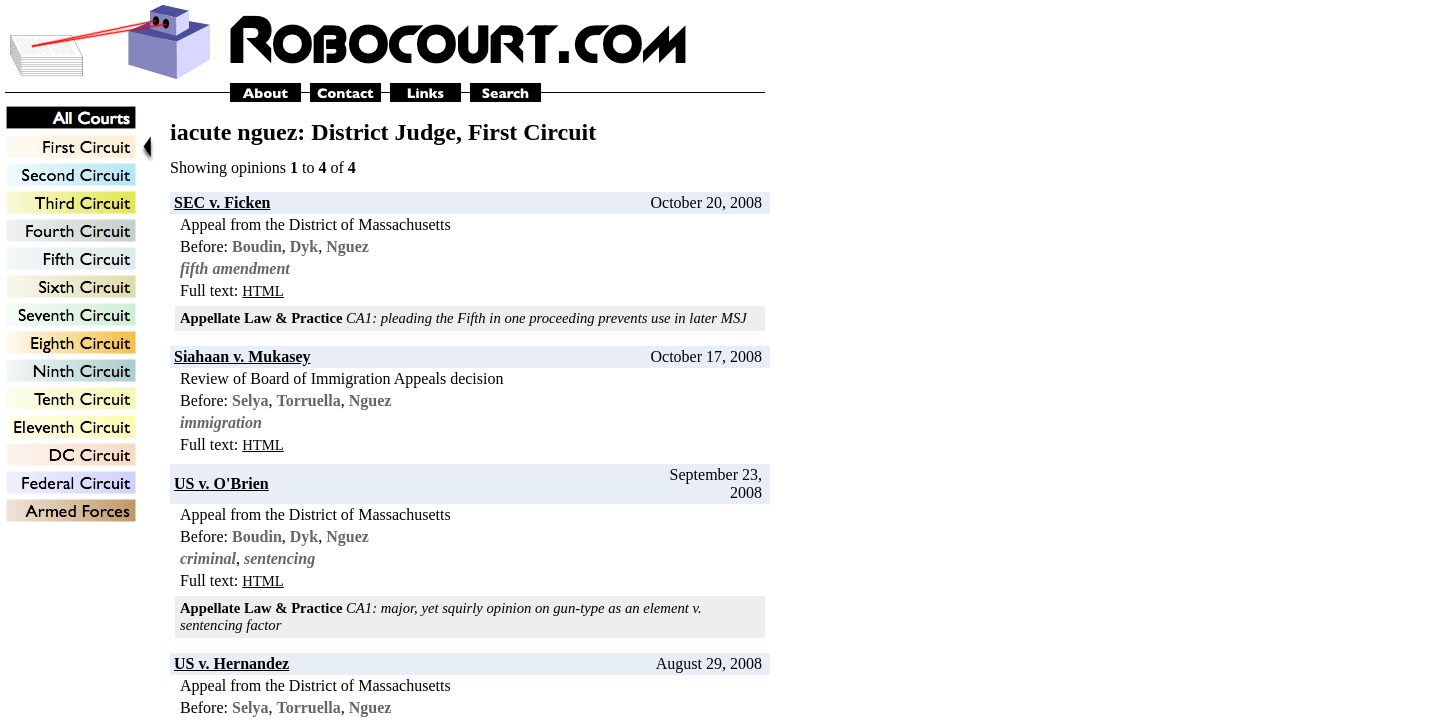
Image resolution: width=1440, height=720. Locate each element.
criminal (208, 558)
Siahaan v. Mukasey (242, 356)
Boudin (257, 246)
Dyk (304, 246)
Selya (250, 400)
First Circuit (532, 132)
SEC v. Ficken (222, 202)
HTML (263, 291)
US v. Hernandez (231, 663)
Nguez (347, 246)
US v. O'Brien (221, 483)
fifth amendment (235, 268)
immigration (221, 422)
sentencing (279, 558)
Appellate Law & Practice (261, 318)
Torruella (308, 400)
